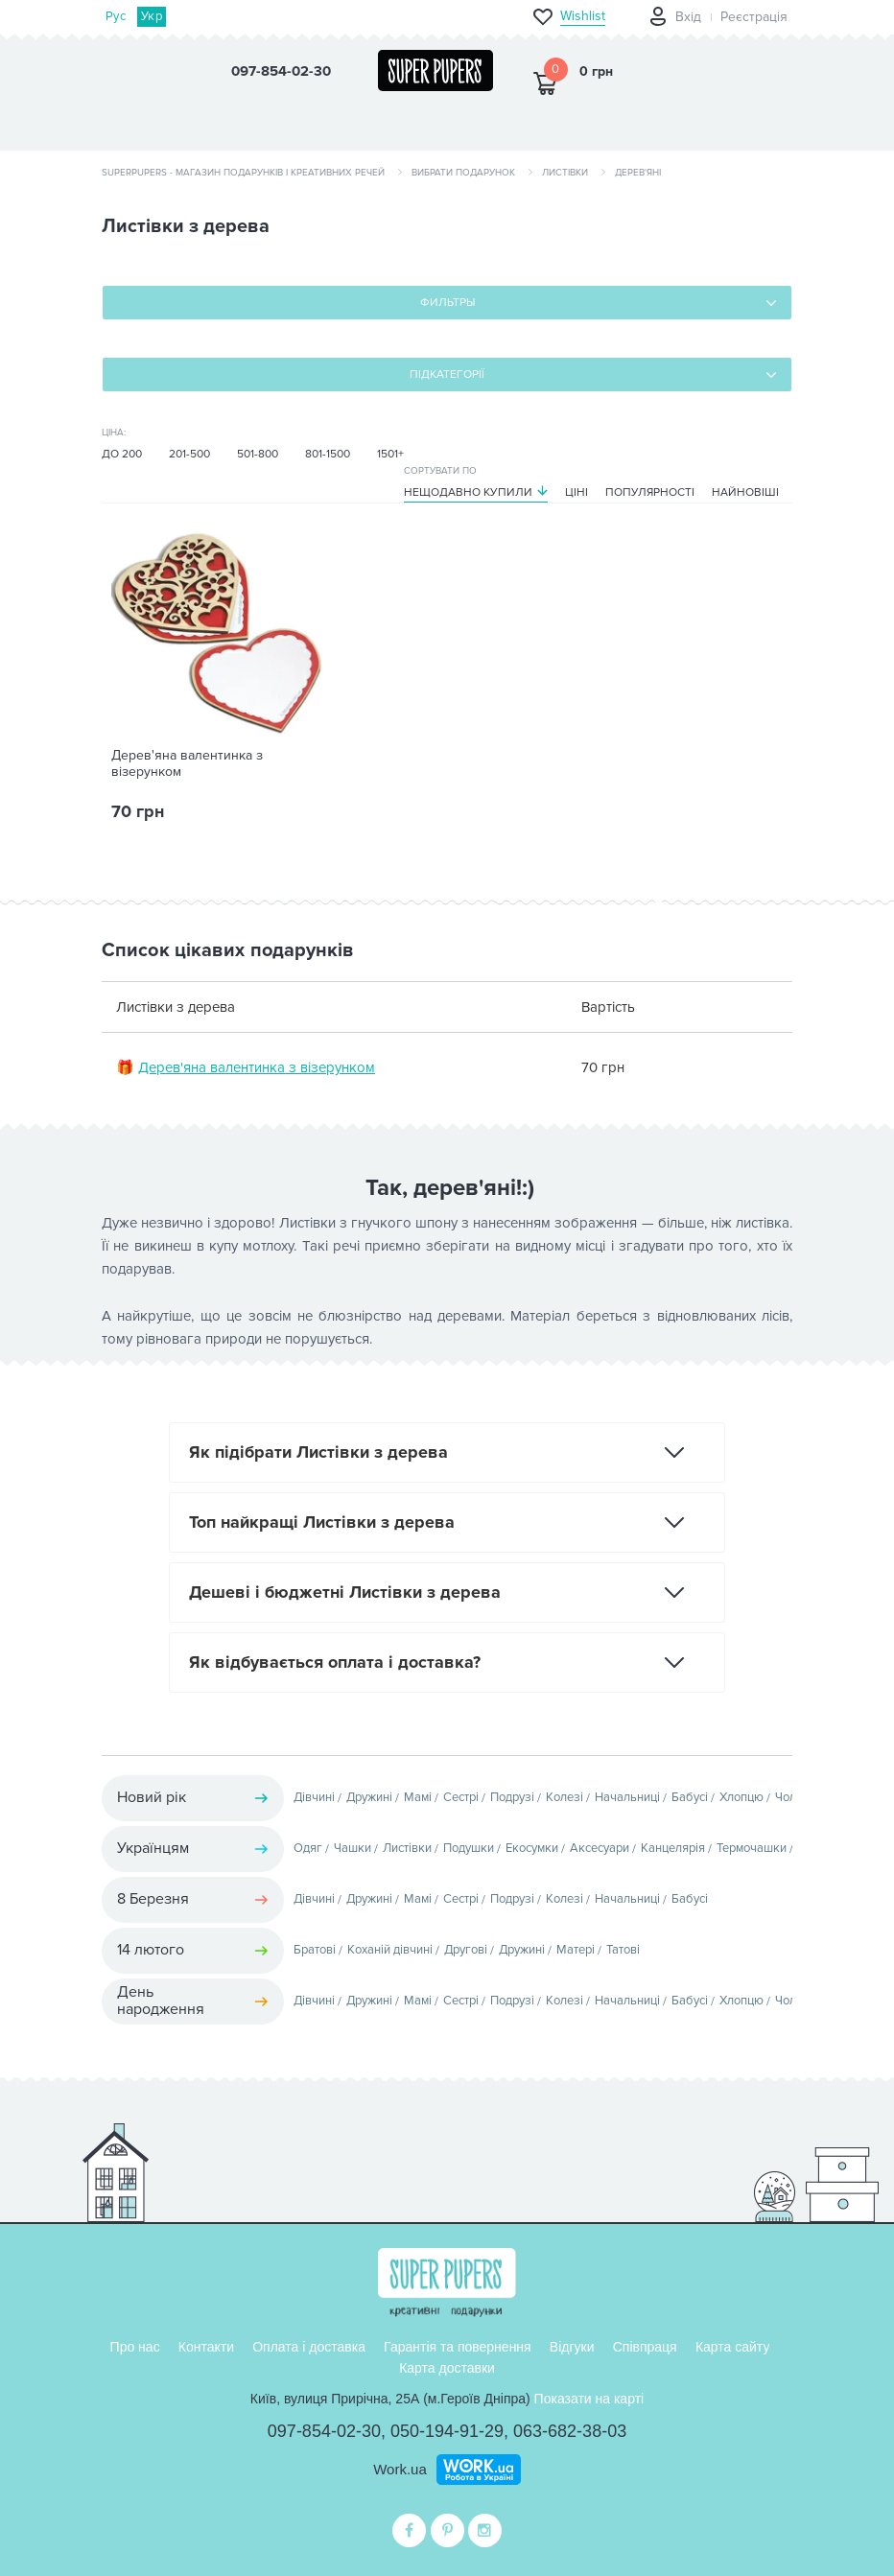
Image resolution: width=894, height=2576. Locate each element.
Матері (575, 1949)
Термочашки (752, 1848)
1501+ (390, 454)
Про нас (135, 2346)
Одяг (308, 1848)
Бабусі (689, 1797)
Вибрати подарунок (463, 172)
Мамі (418, 1797)
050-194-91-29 (447, 2431)
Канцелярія (673, 1848)
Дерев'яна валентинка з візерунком (187, 764)
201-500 (189, 454)
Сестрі (461, 1797)
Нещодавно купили (468, 492)
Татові (623, 1949)
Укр (151, 16)
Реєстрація (754, 17)
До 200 (122, 454)
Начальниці (627, 1797)
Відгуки (572, 2346)
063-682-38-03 (569, 2431)
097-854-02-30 (324, 2431)
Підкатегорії (447, 374)
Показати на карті (589, 2398)
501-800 (257, 454)
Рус (116, 16)
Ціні (576, 492)
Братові (315, 1949)
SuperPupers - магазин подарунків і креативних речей (243, 172)
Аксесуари (599, 1848)
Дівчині (314, 1797)
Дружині (369, 1797)
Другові (465, 1949)
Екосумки (532, 1848)
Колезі (564, 1797)
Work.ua (400, 2469)
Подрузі (512, 1797)
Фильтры (447, 302)
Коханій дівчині (390, 1949)
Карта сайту (732, 2346)
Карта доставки (447, 2368)
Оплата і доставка (308, 2346)
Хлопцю (741, 1797)
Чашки (352, 1848)
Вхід (688, 17)
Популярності (649, 492)
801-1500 (327, 454)
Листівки (565, 172)
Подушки (468, 1848)
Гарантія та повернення (457, 2346)
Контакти (206, 2346)
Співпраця (645, 2346)
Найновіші (745, 492)
